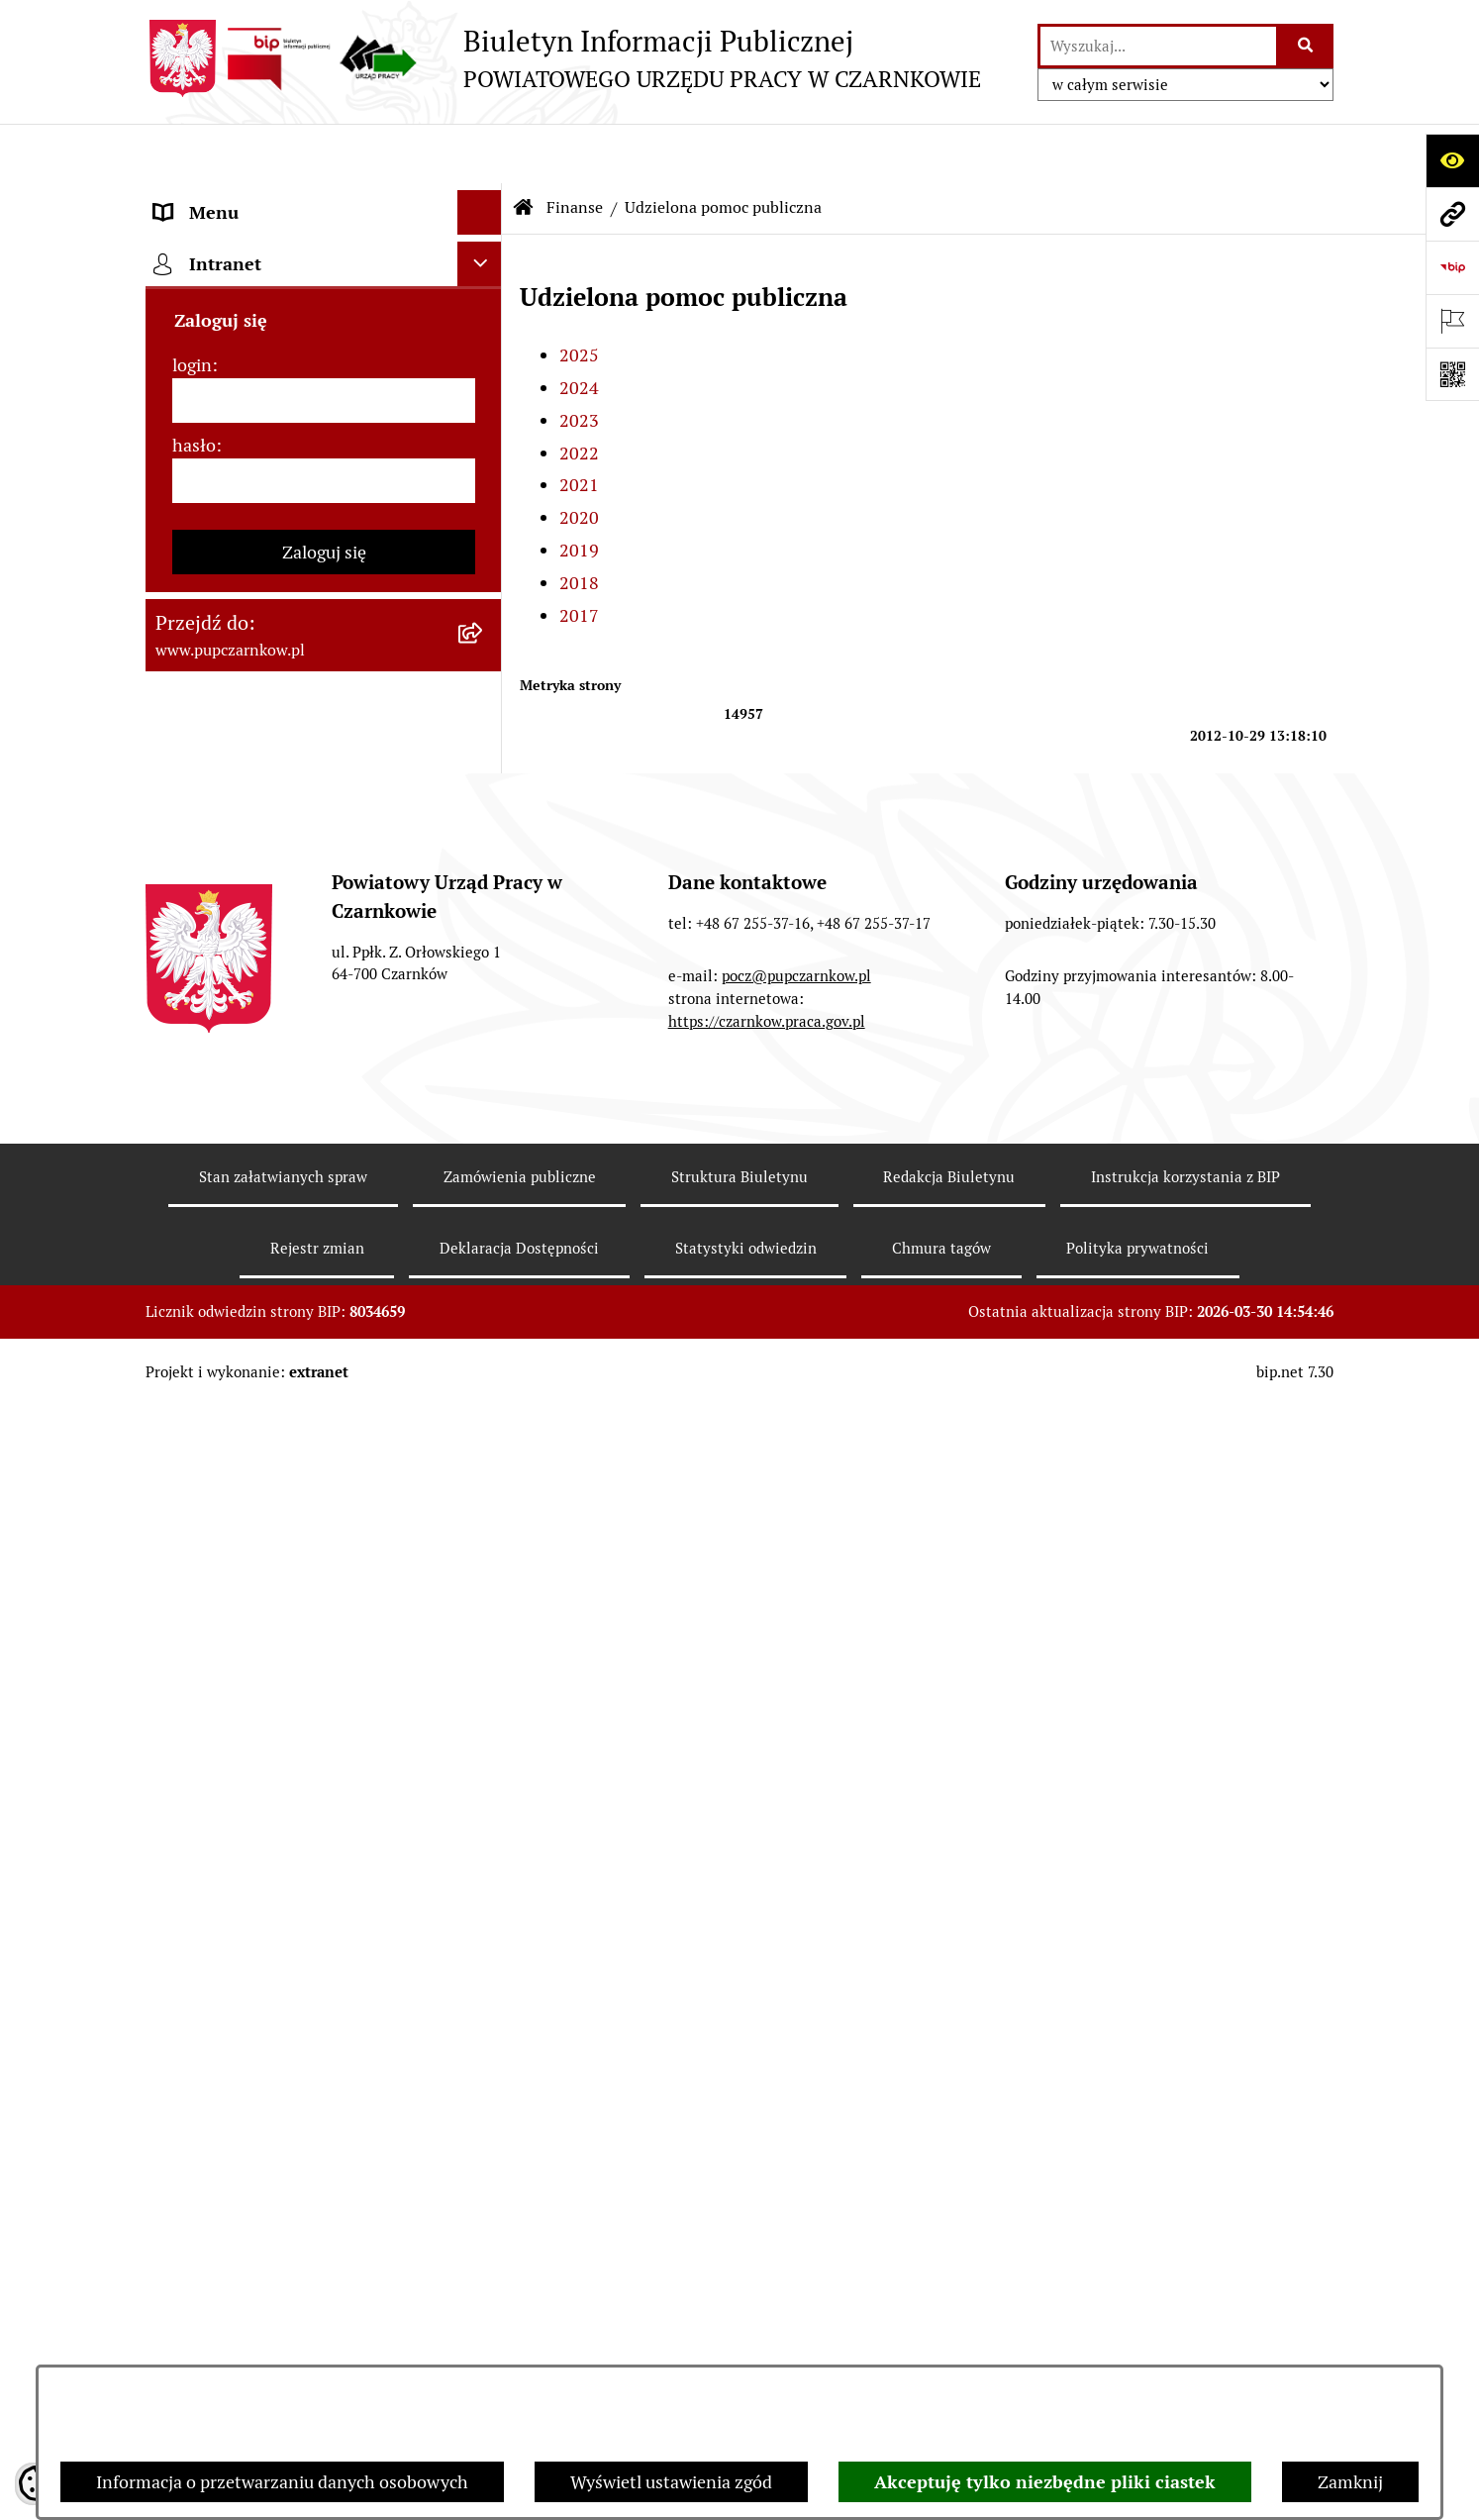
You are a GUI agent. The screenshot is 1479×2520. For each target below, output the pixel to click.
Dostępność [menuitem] (200, 286)
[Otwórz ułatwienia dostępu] (1452, 160)
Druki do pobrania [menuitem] (225, 1624)
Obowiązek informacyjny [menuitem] (251, 331)
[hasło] (323, 2240)
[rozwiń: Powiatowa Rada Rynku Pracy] (484, 510)
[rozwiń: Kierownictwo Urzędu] (484, 465)
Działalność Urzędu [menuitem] (230, 375)
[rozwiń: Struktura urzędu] (484, 421)
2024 (579, 328)
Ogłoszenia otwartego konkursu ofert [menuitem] (300, 643)
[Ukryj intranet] (479, 2023)
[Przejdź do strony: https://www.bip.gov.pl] (1452, 267)
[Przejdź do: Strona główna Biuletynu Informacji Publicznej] (524, 148)
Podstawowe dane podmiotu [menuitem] (265, 197)
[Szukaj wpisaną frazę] (1306, 46)
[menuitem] (324, 744)
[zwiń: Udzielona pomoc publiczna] (484, 802)
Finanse (574, 148)
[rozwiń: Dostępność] (484, 287)
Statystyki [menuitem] (194, 1490)
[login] (323, 2160)
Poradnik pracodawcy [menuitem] (237, 1579)
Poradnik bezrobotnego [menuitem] (246, 1535)
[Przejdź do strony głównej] (563, 58)
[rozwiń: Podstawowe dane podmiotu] (484, 198)
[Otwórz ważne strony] (1452, 321)
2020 (579, 458)
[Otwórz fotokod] (1452, 374)
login (192, 2124)
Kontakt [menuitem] (186, 242)
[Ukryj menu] (479, 153)
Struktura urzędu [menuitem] (221, 420)
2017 (579, 556)
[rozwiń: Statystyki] (484, 1491)
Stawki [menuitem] (180, 1784)
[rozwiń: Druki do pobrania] (484, 1625)
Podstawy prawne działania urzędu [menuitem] (291, 554)
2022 (579, 393)
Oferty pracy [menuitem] (202, 1669)
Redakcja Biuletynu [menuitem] (229, 1829)
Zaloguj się (324, 2311)
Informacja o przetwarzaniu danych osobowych (282, 2481)
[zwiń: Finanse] (484, 688)
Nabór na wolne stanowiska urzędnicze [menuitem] (262, 1727)
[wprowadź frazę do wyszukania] (1158, 46)
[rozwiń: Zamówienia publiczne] (484, 599)
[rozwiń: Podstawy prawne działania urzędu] (484, 554)
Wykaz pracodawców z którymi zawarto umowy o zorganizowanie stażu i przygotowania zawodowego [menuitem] (293, 1901)
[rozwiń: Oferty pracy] (484, 1669)
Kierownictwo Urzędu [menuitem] (239, 465)
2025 (579, 295)
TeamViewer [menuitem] (203, 1972)
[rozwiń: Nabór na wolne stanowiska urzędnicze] (484, 1714)
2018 (579, 523)
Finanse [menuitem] (185, 687)
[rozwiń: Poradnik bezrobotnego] (484, 1536)
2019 (579, 490)
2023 (579, 361)
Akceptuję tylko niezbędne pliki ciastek (1045, 2481)
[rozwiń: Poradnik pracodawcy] (484, 1580)
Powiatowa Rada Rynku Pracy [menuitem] (268, 509)
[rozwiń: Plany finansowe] (484, 744)
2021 (579, 426)
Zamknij (1350, 2481)
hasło (194, 2204)
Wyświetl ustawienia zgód (671, 2481)
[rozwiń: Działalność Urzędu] (484, 376)
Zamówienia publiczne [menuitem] (243, 598)
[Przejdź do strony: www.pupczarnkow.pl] (1452, 214)
